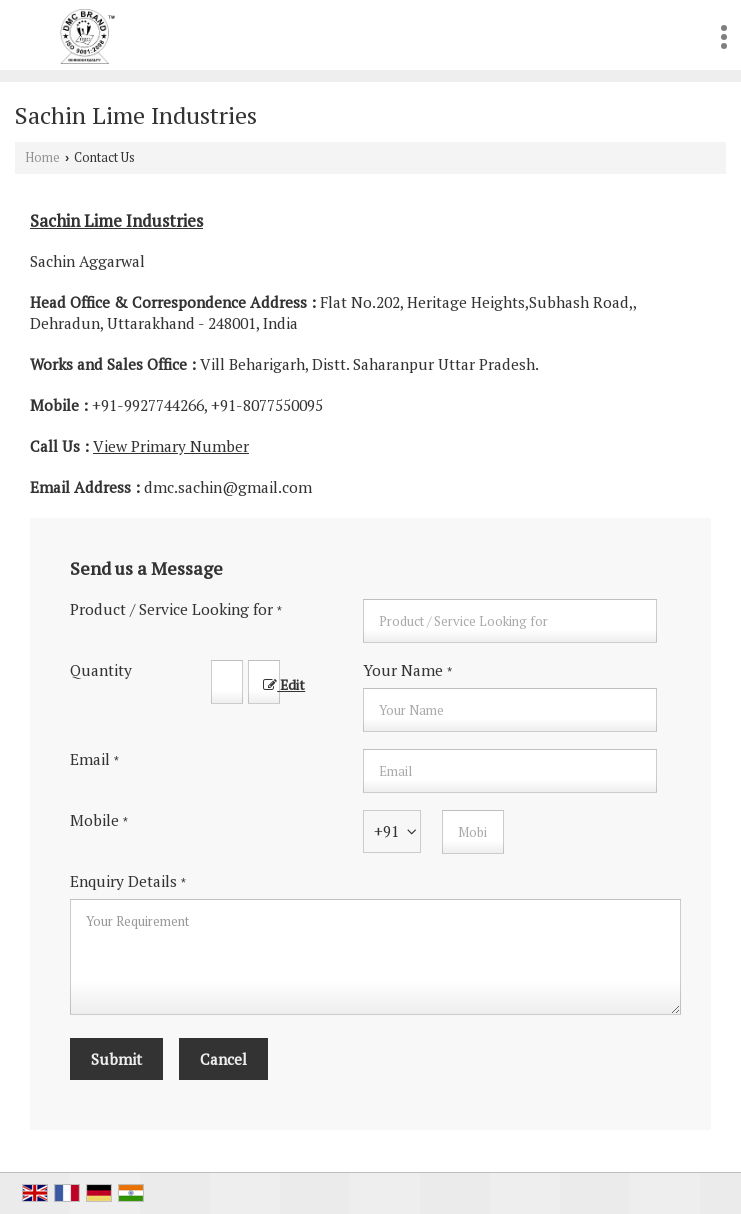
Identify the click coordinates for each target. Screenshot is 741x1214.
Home (42, 157)
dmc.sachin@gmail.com (228, 487)
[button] (171, 446)
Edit (284, 685)
